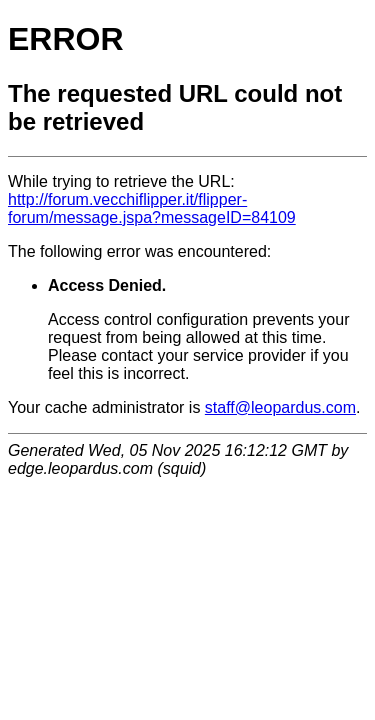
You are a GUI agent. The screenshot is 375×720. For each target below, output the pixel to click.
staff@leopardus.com (280, 407)
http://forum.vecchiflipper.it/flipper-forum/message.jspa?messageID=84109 (152, 208)
